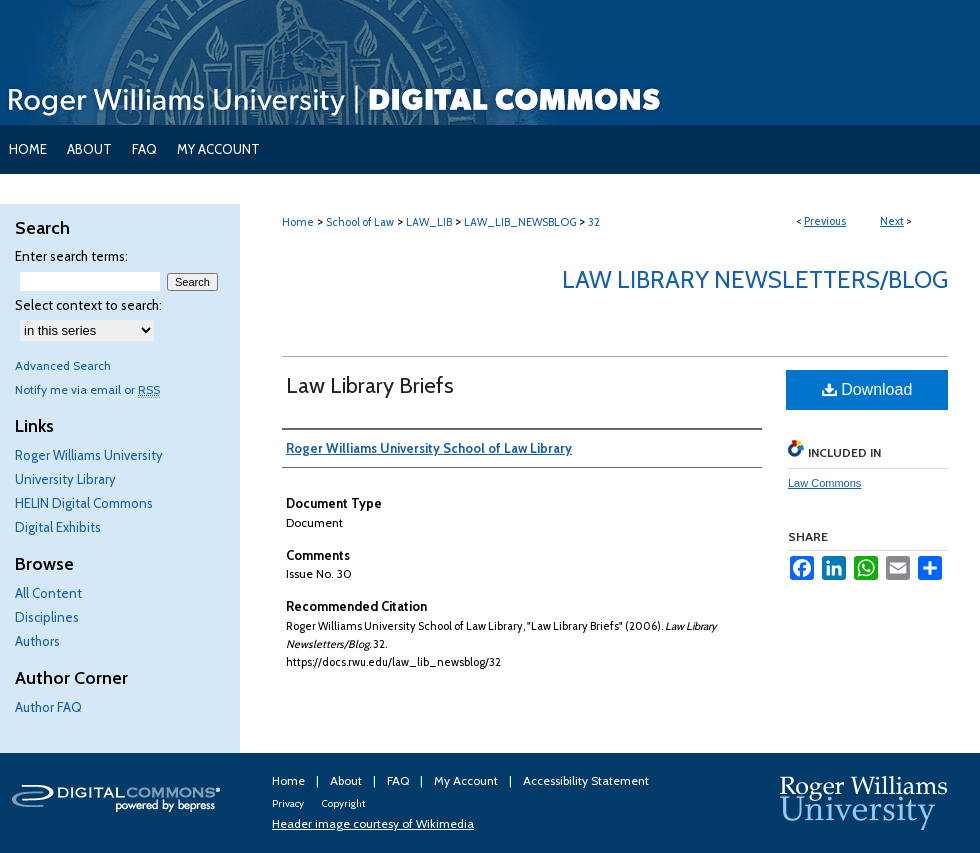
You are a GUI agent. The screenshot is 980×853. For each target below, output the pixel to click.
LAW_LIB (429, 222)
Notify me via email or (87, 389)
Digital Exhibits (58, 527)
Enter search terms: (71, 256)
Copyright (343, 803)
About (347, 780)
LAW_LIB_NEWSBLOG (520, 222)
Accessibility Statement (586, 780)
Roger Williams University (89, 455)
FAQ (399, 780)
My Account (467, 780)
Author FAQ (48, 707)
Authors (37, 641)
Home (298, 222)
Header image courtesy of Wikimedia (373, 823)
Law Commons (824, 483)
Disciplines (47, 617)
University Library (65, 479)
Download (867, 389)
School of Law (360, 222)
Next (892, 221)
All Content (48, 593)
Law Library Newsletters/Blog (755, 279)
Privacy (289, 803)
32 (594, 222)
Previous (825, 221)
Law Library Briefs (370, 385)
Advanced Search (63, 365)
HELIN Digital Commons (84, 503)
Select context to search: (88, 305)
